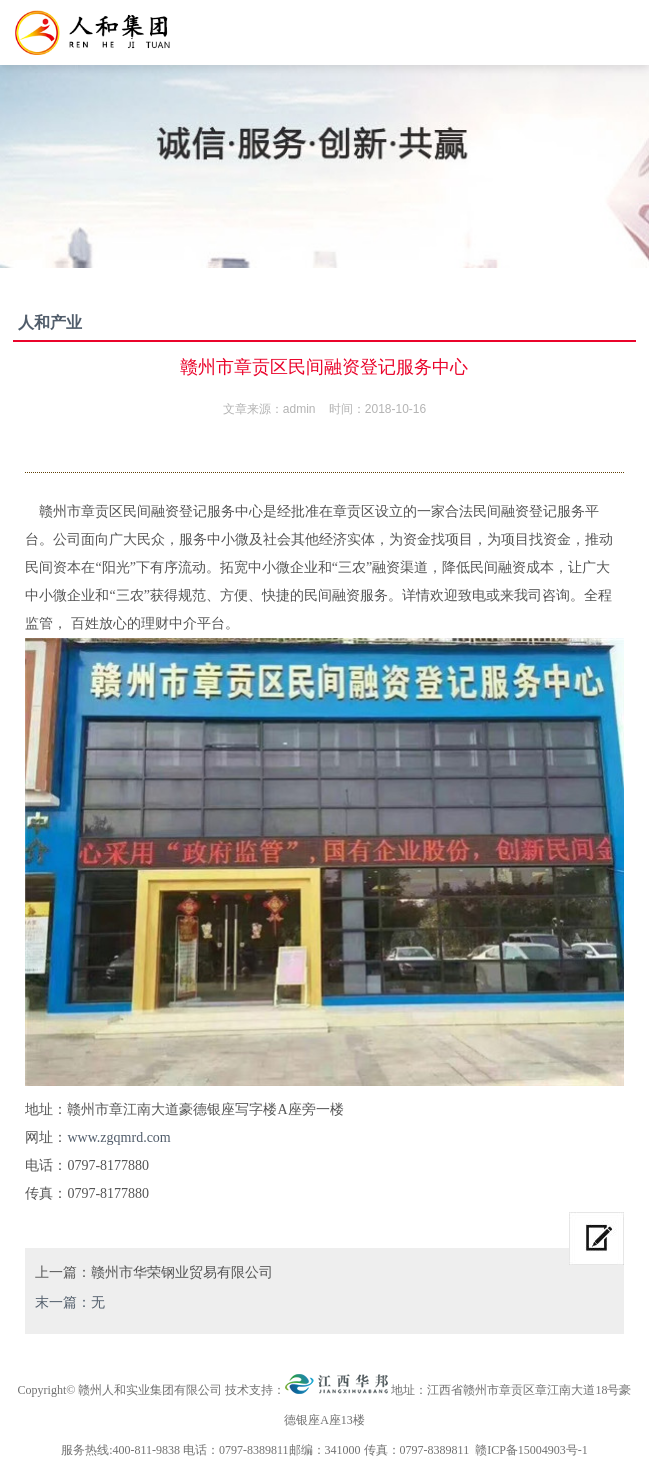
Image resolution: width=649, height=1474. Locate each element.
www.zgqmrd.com (118, 1137)
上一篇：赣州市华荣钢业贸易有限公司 (154, 1272)
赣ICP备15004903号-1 (531, 1450)
